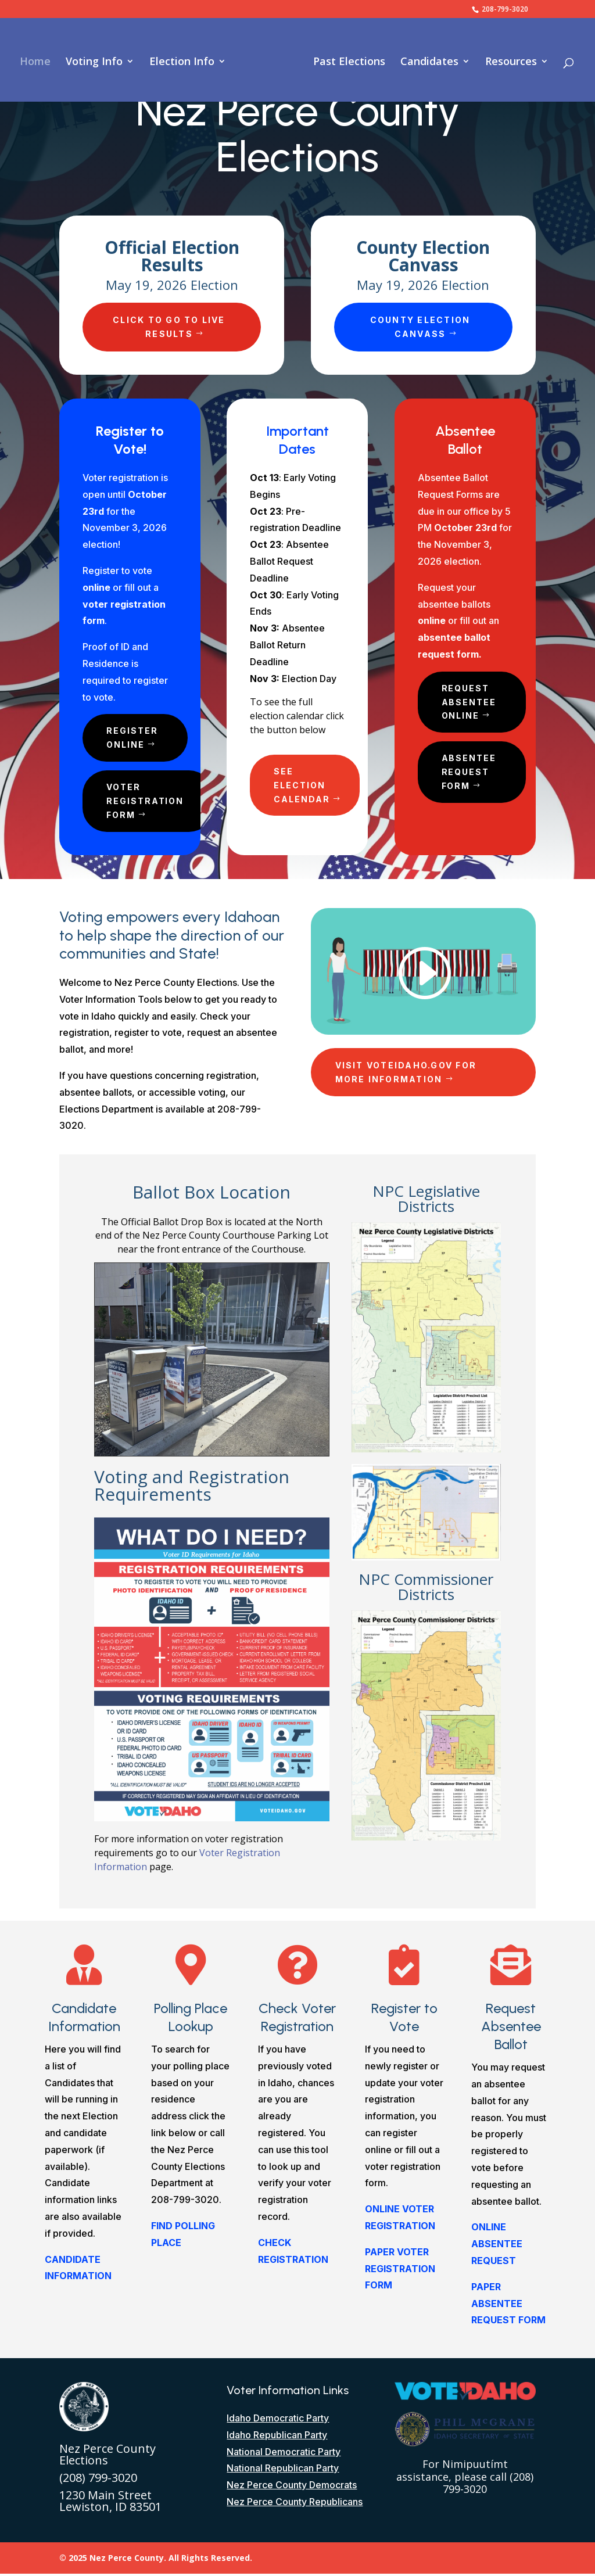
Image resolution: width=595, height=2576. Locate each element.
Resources (507, 60)
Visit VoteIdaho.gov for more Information (406, 1074)
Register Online (133, 738)
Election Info (185, 60)
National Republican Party (283, 2470)
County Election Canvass (420, 327)
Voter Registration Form (147, 802)
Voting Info (98, 60)
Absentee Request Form (470, 773)
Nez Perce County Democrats (292, 2487)
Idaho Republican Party (277, 2437)
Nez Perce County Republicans (295, 2504)
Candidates (425, 60)
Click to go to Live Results (169, 327)
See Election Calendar (303, 786)
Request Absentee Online (470, 703)
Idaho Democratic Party (278, 2420)
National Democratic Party (283, 2454)
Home (39, 60)
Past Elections (345, 60)
